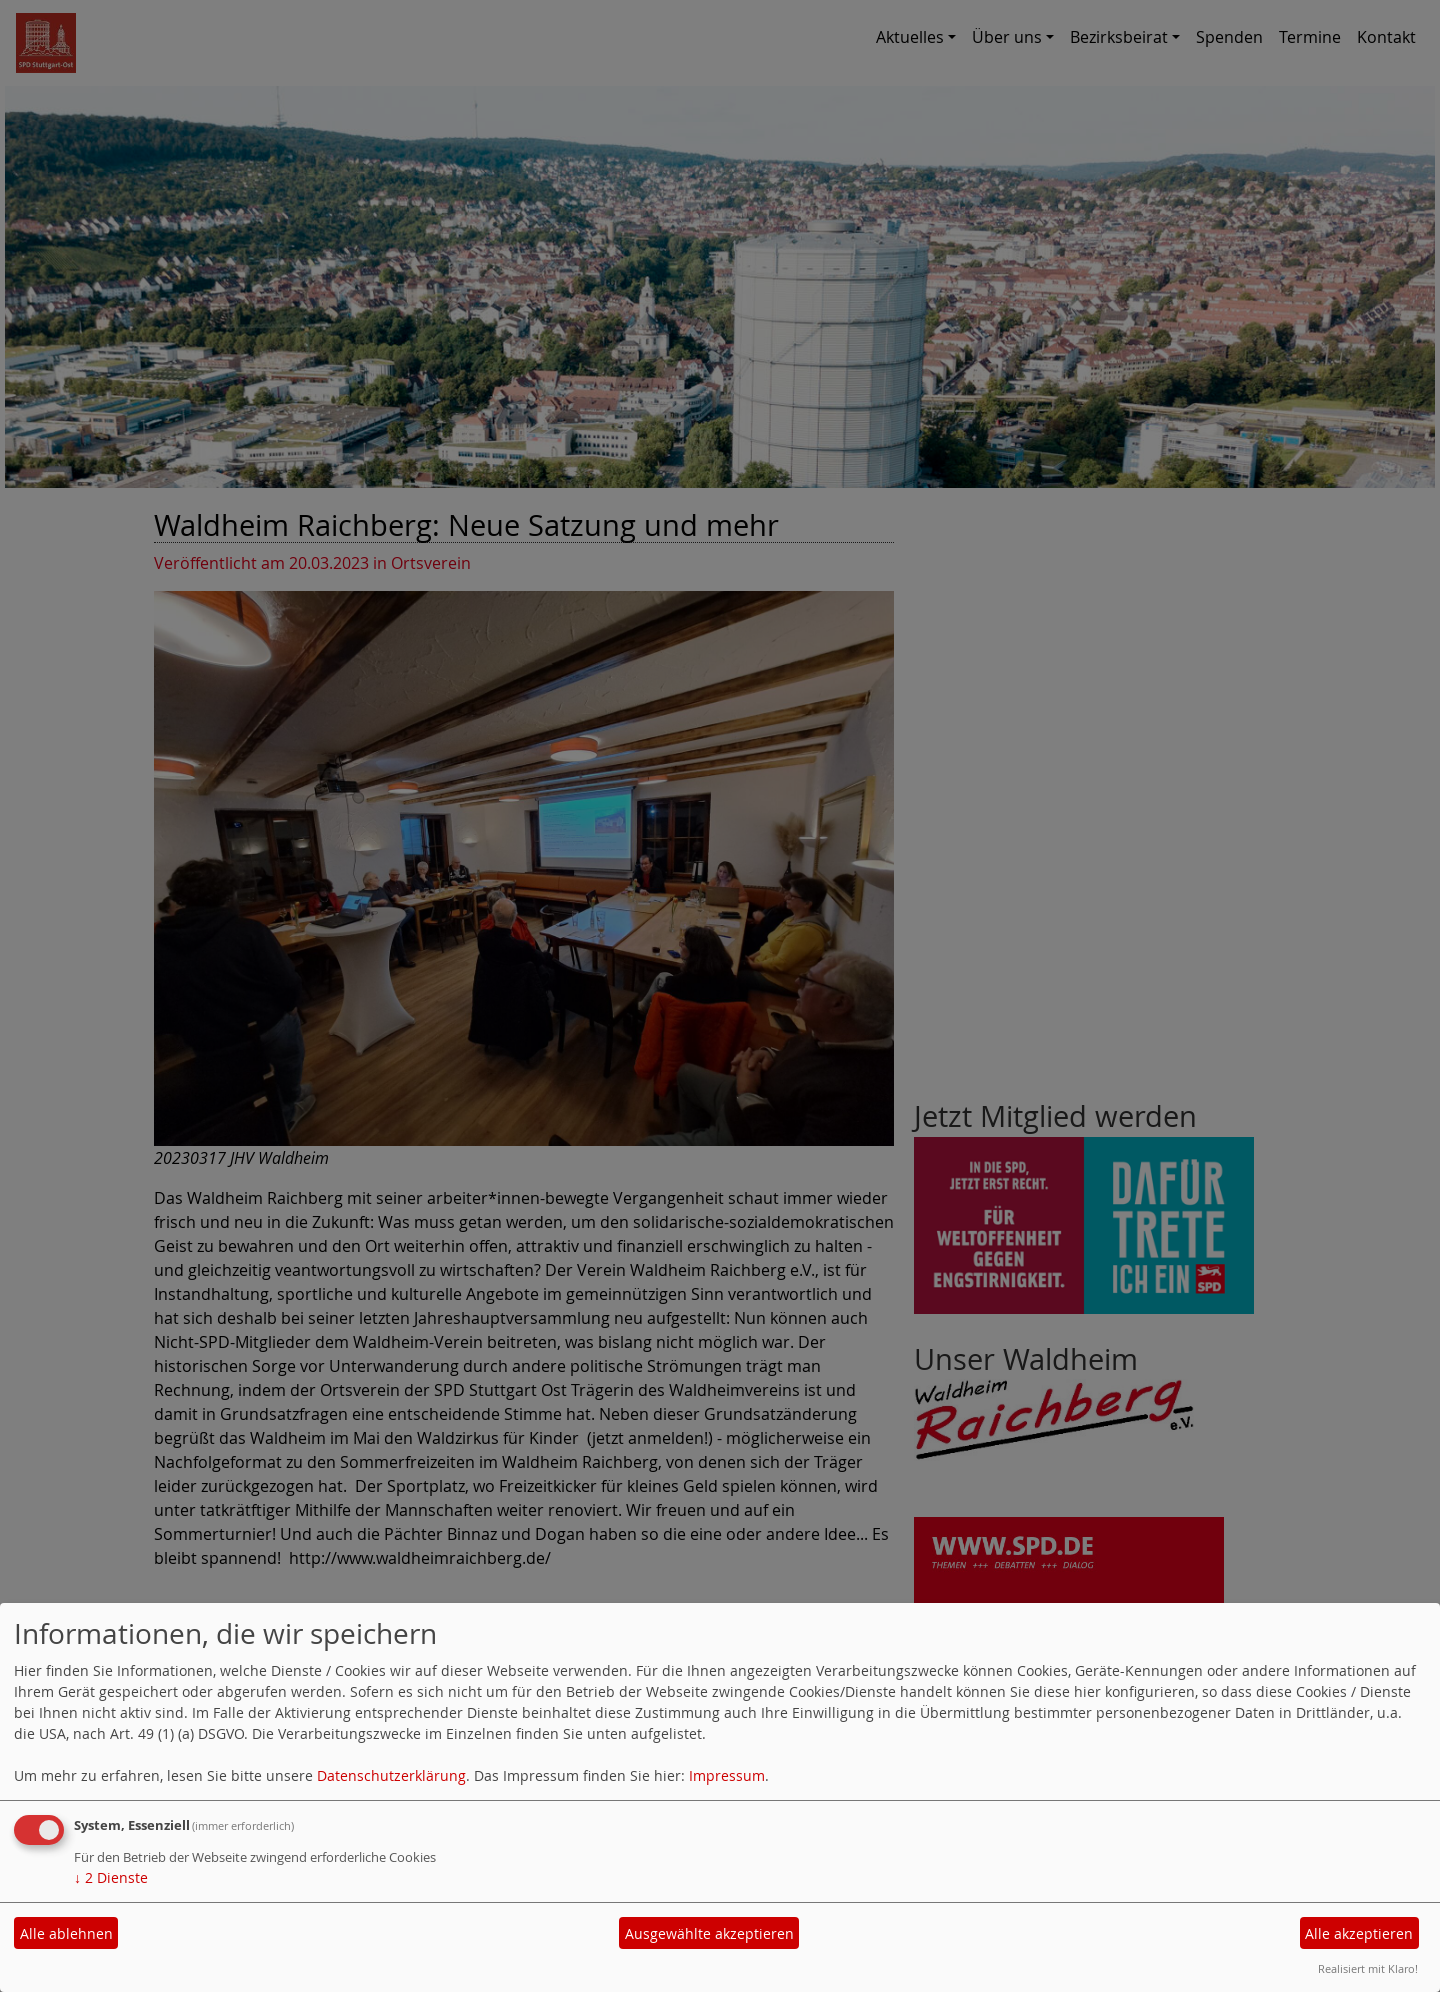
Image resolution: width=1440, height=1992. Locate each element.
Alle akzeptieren (1359, 1933)
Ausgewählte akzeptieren (709, 1933)
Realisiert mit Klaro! (1368, 1968)
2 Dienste (111, 1877)
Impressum (727, 1775)
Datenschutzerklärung (391, 1775)
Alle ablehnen (66, 1933)
